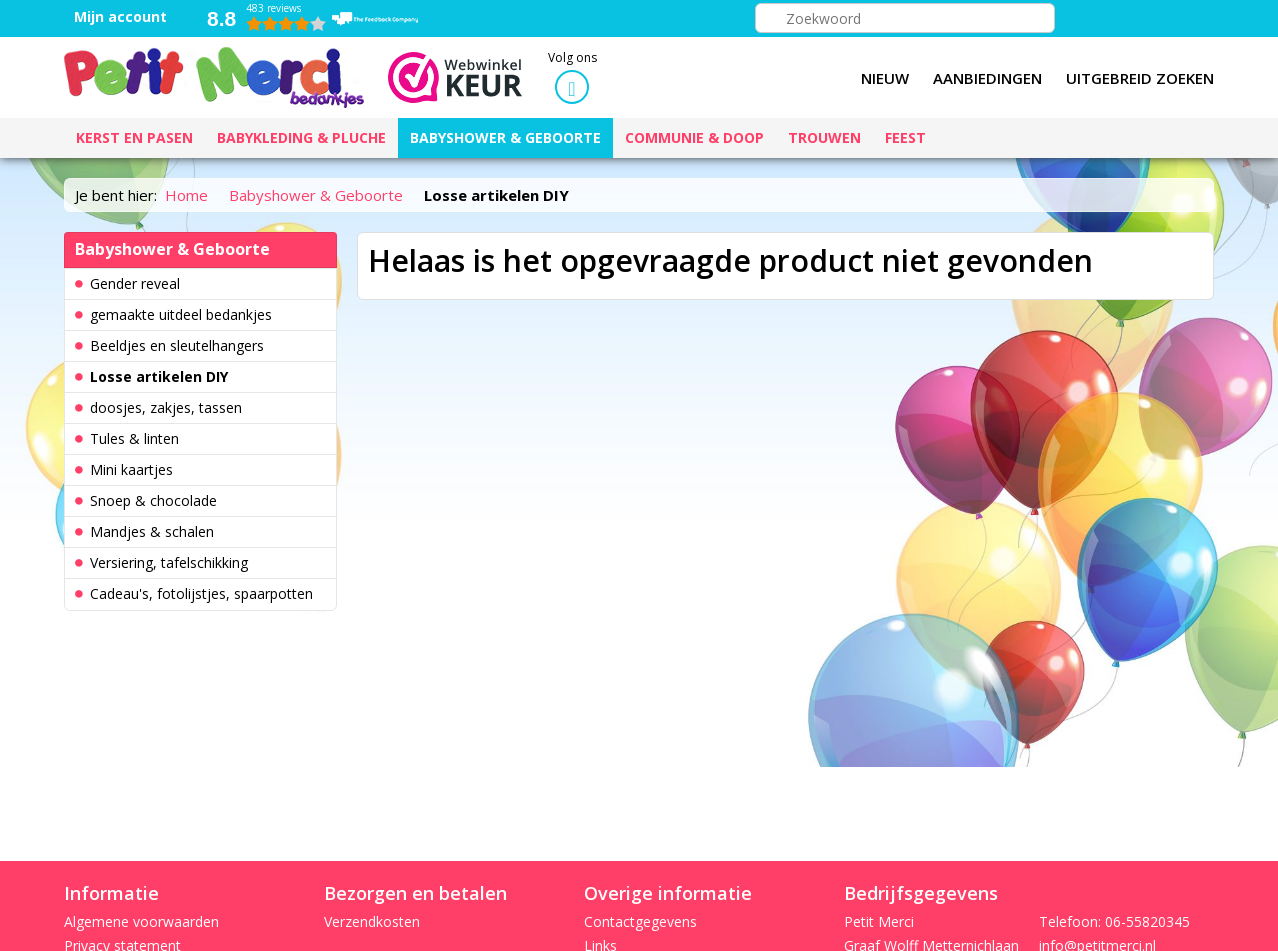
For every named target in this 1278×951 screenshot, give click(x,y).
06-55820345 (1147, 921)
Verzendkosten (372, 921)
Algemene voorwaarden (141, 921)
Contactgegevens (640, 921)
